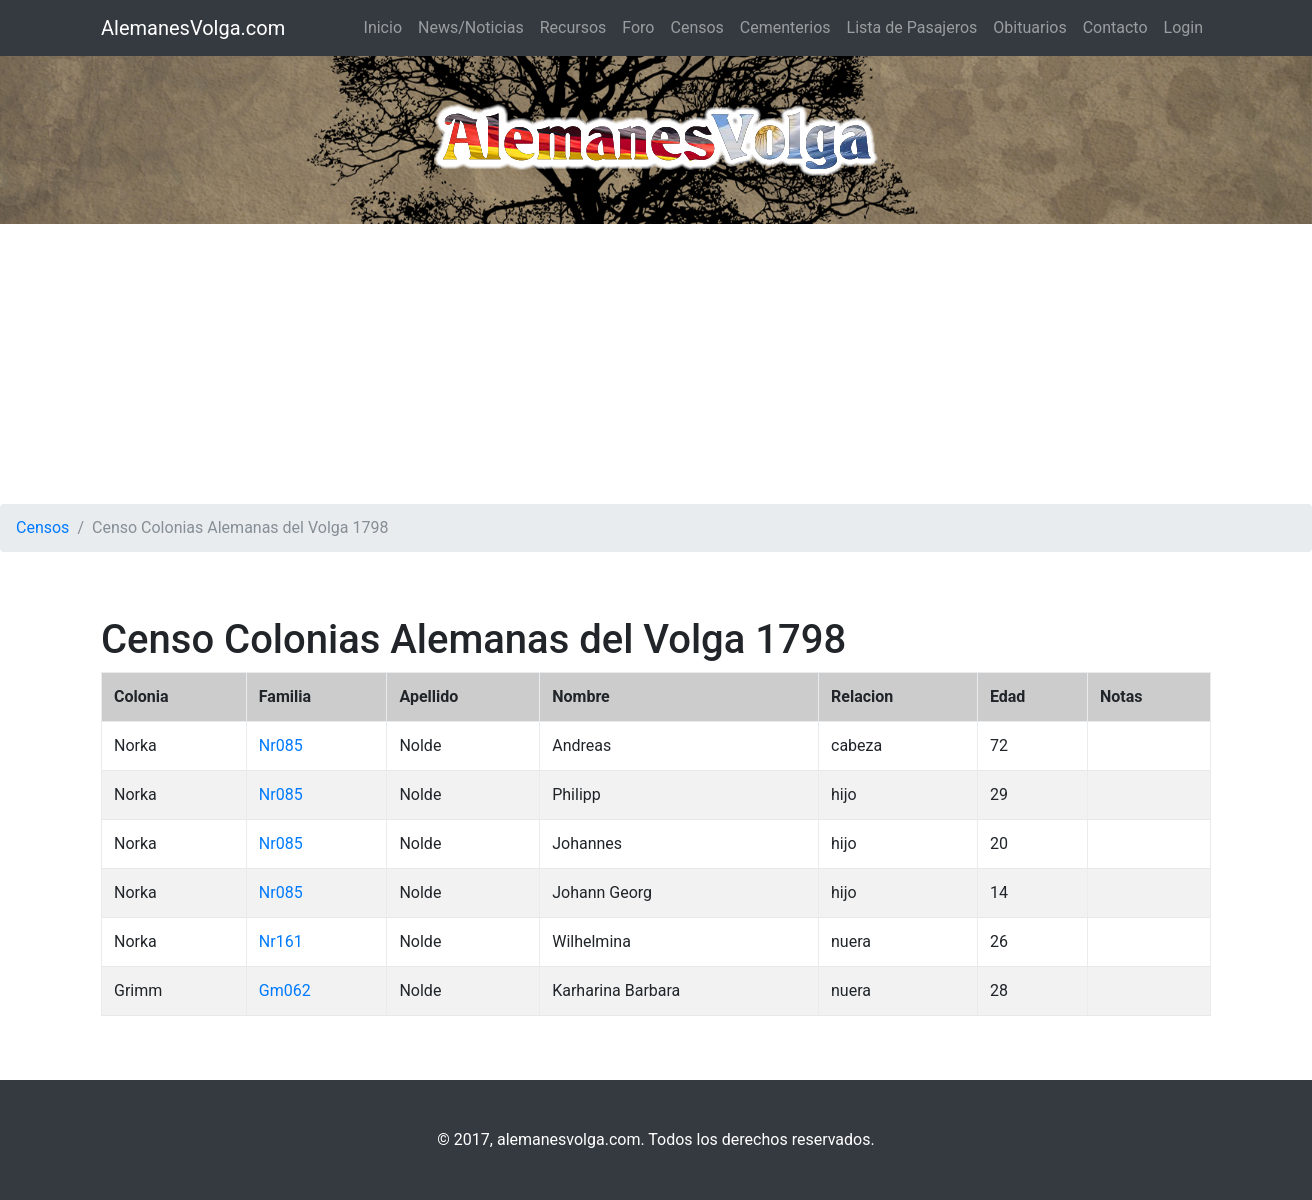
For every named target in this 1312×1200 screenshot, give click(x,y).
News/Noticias (471, 27)
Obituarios (1029, 27)
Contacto (1115, 27)
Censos (696, 27)
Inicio (383, 27)
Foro (638, 27)
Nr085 (281, 745)
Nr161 (281, 941)
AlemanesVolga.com (193, 28)
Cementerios (785, 27)
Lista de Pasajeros (912, 27)
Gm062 (285, 990)
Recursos (573, 27)
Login (1183, 27)
